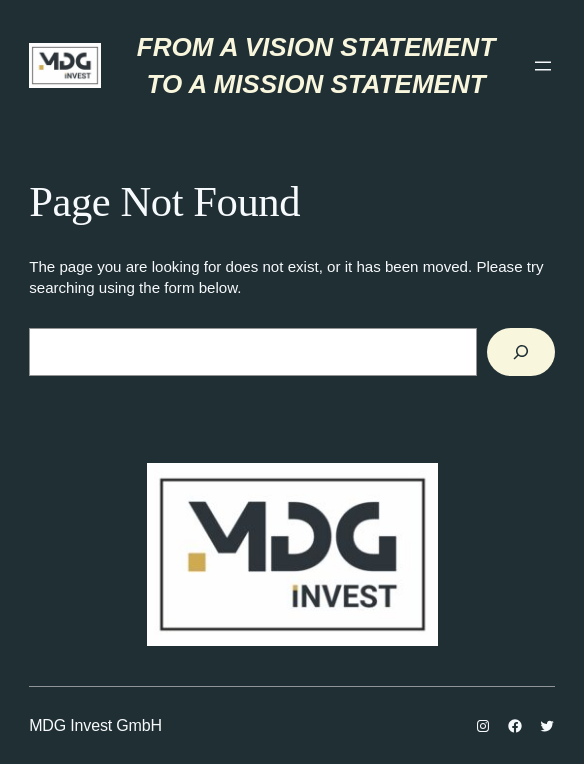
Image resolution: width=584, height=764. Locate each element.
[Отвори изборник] (543, 66)
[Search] (521, 352)
